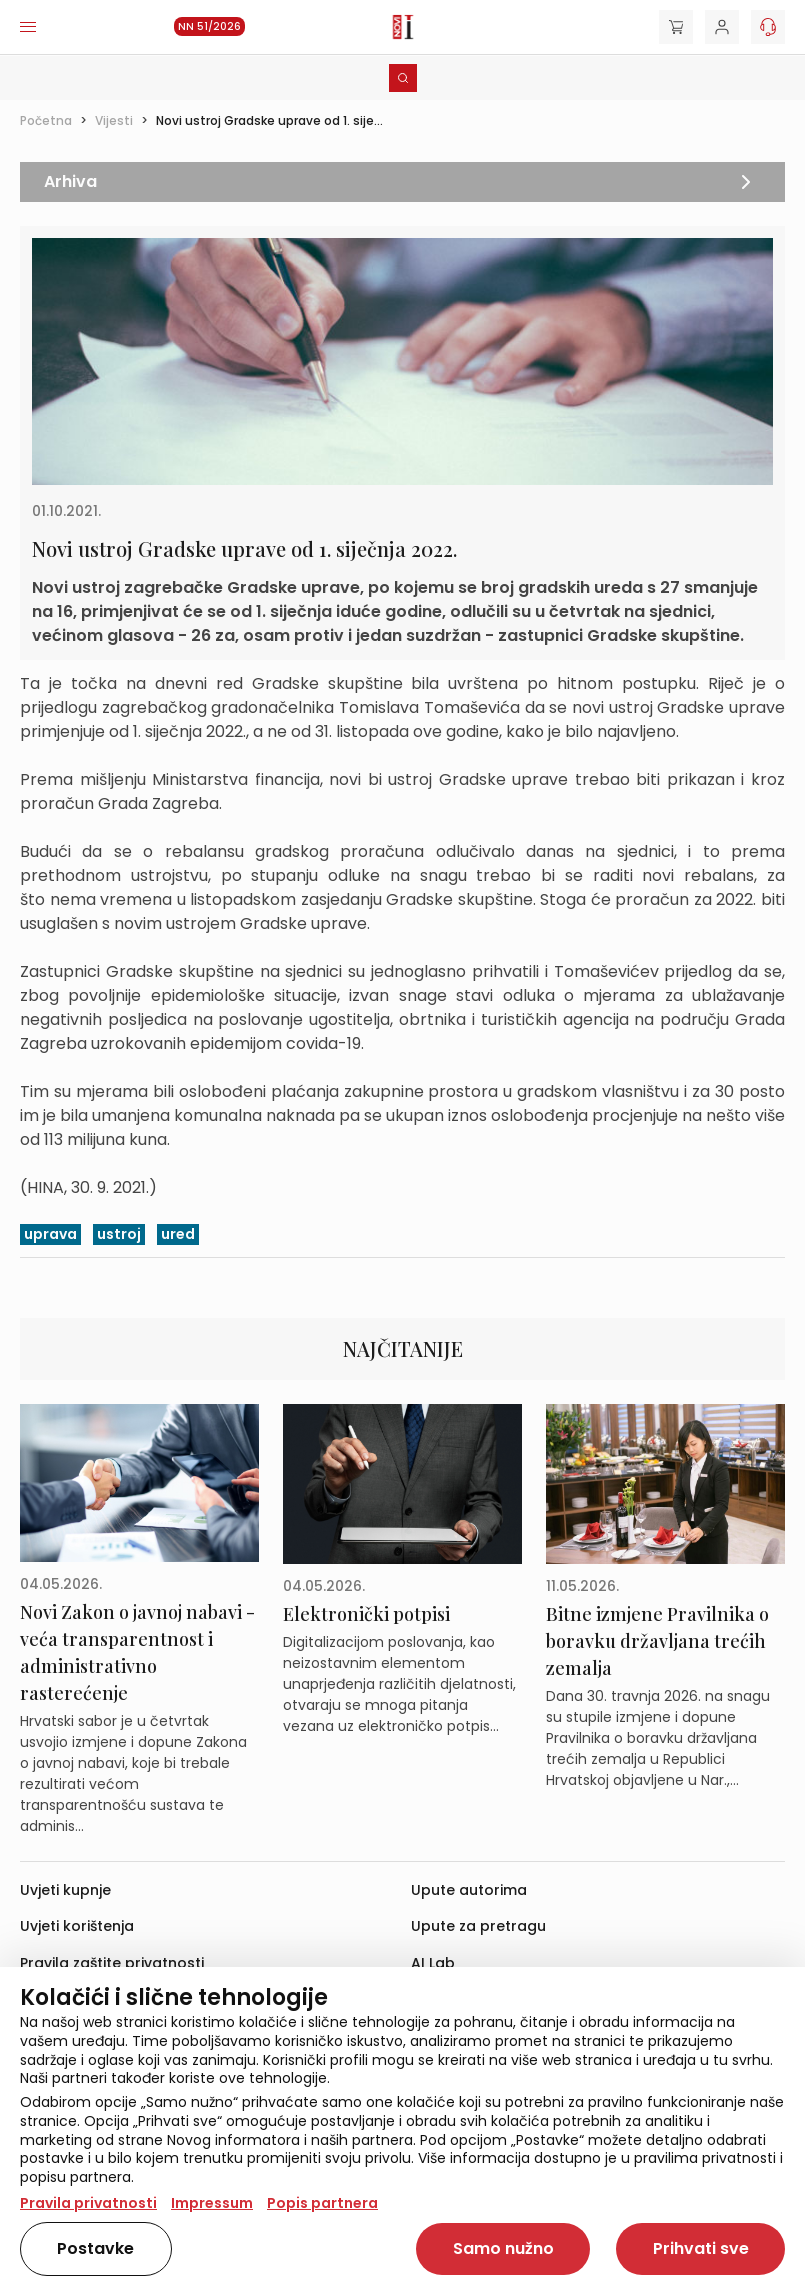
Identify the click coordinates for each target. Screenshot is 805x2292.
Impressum (212, 2203)
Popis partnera (322, 2203)
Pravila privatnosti (88, 2203)
